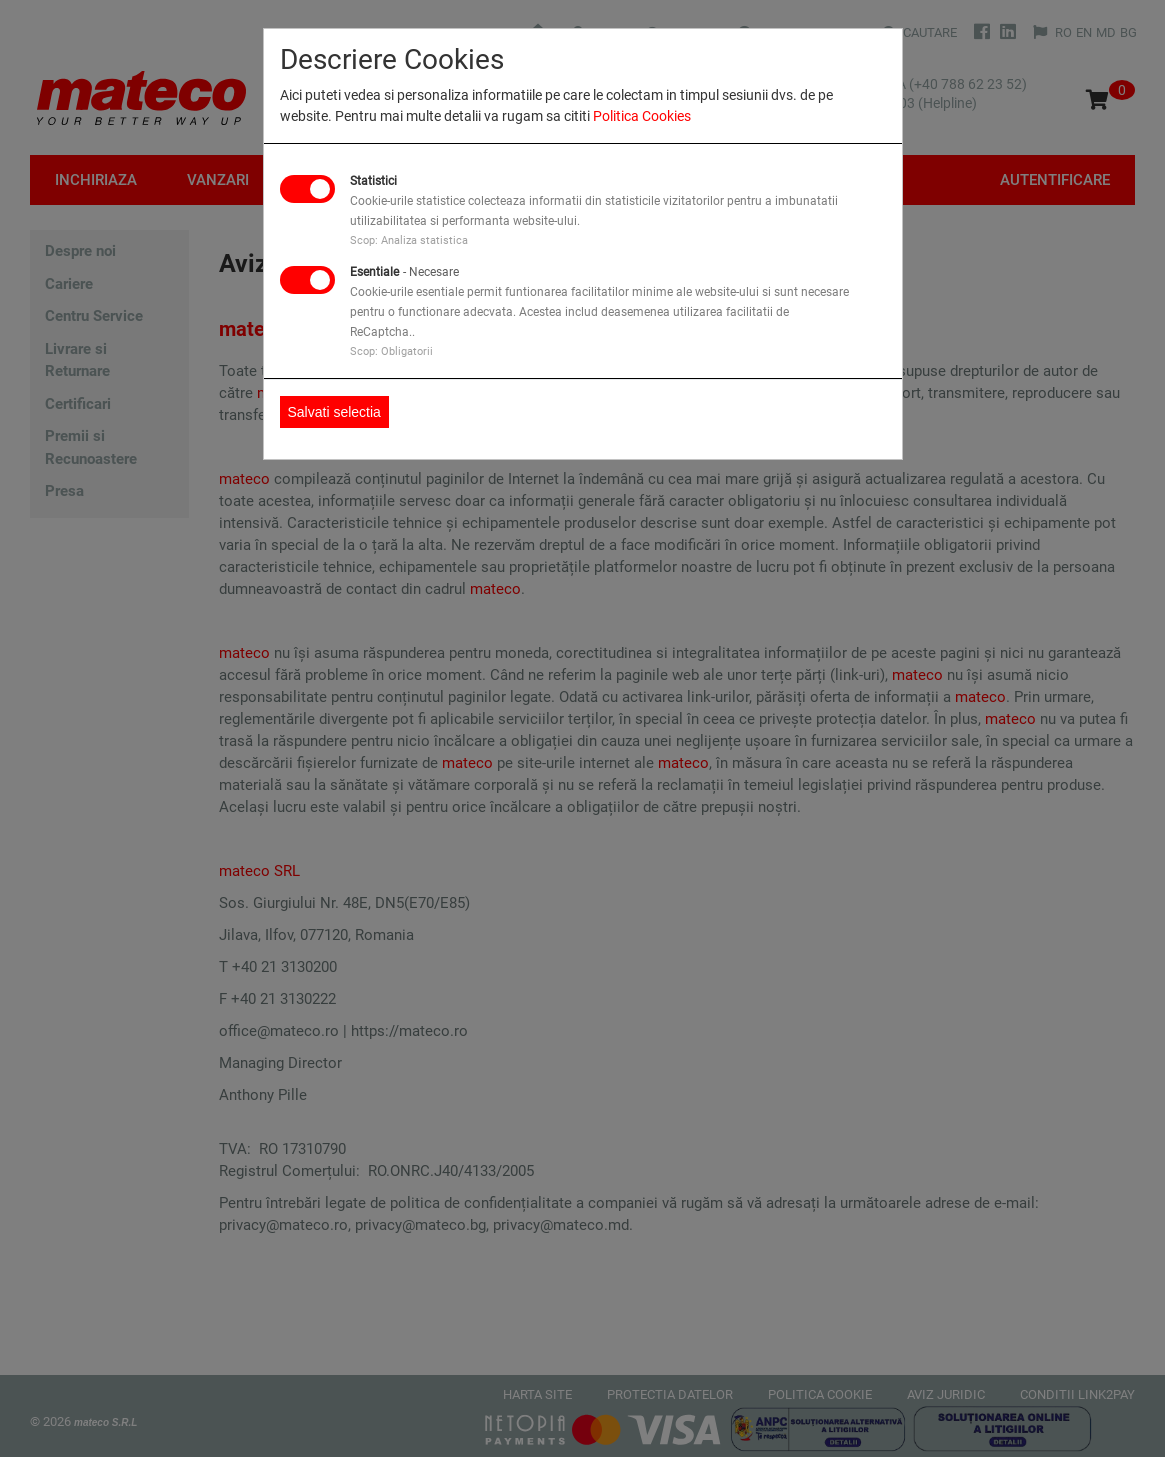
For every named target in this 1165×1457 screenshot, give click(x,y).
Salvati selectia (334, 412)
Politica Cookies (642, 116)
